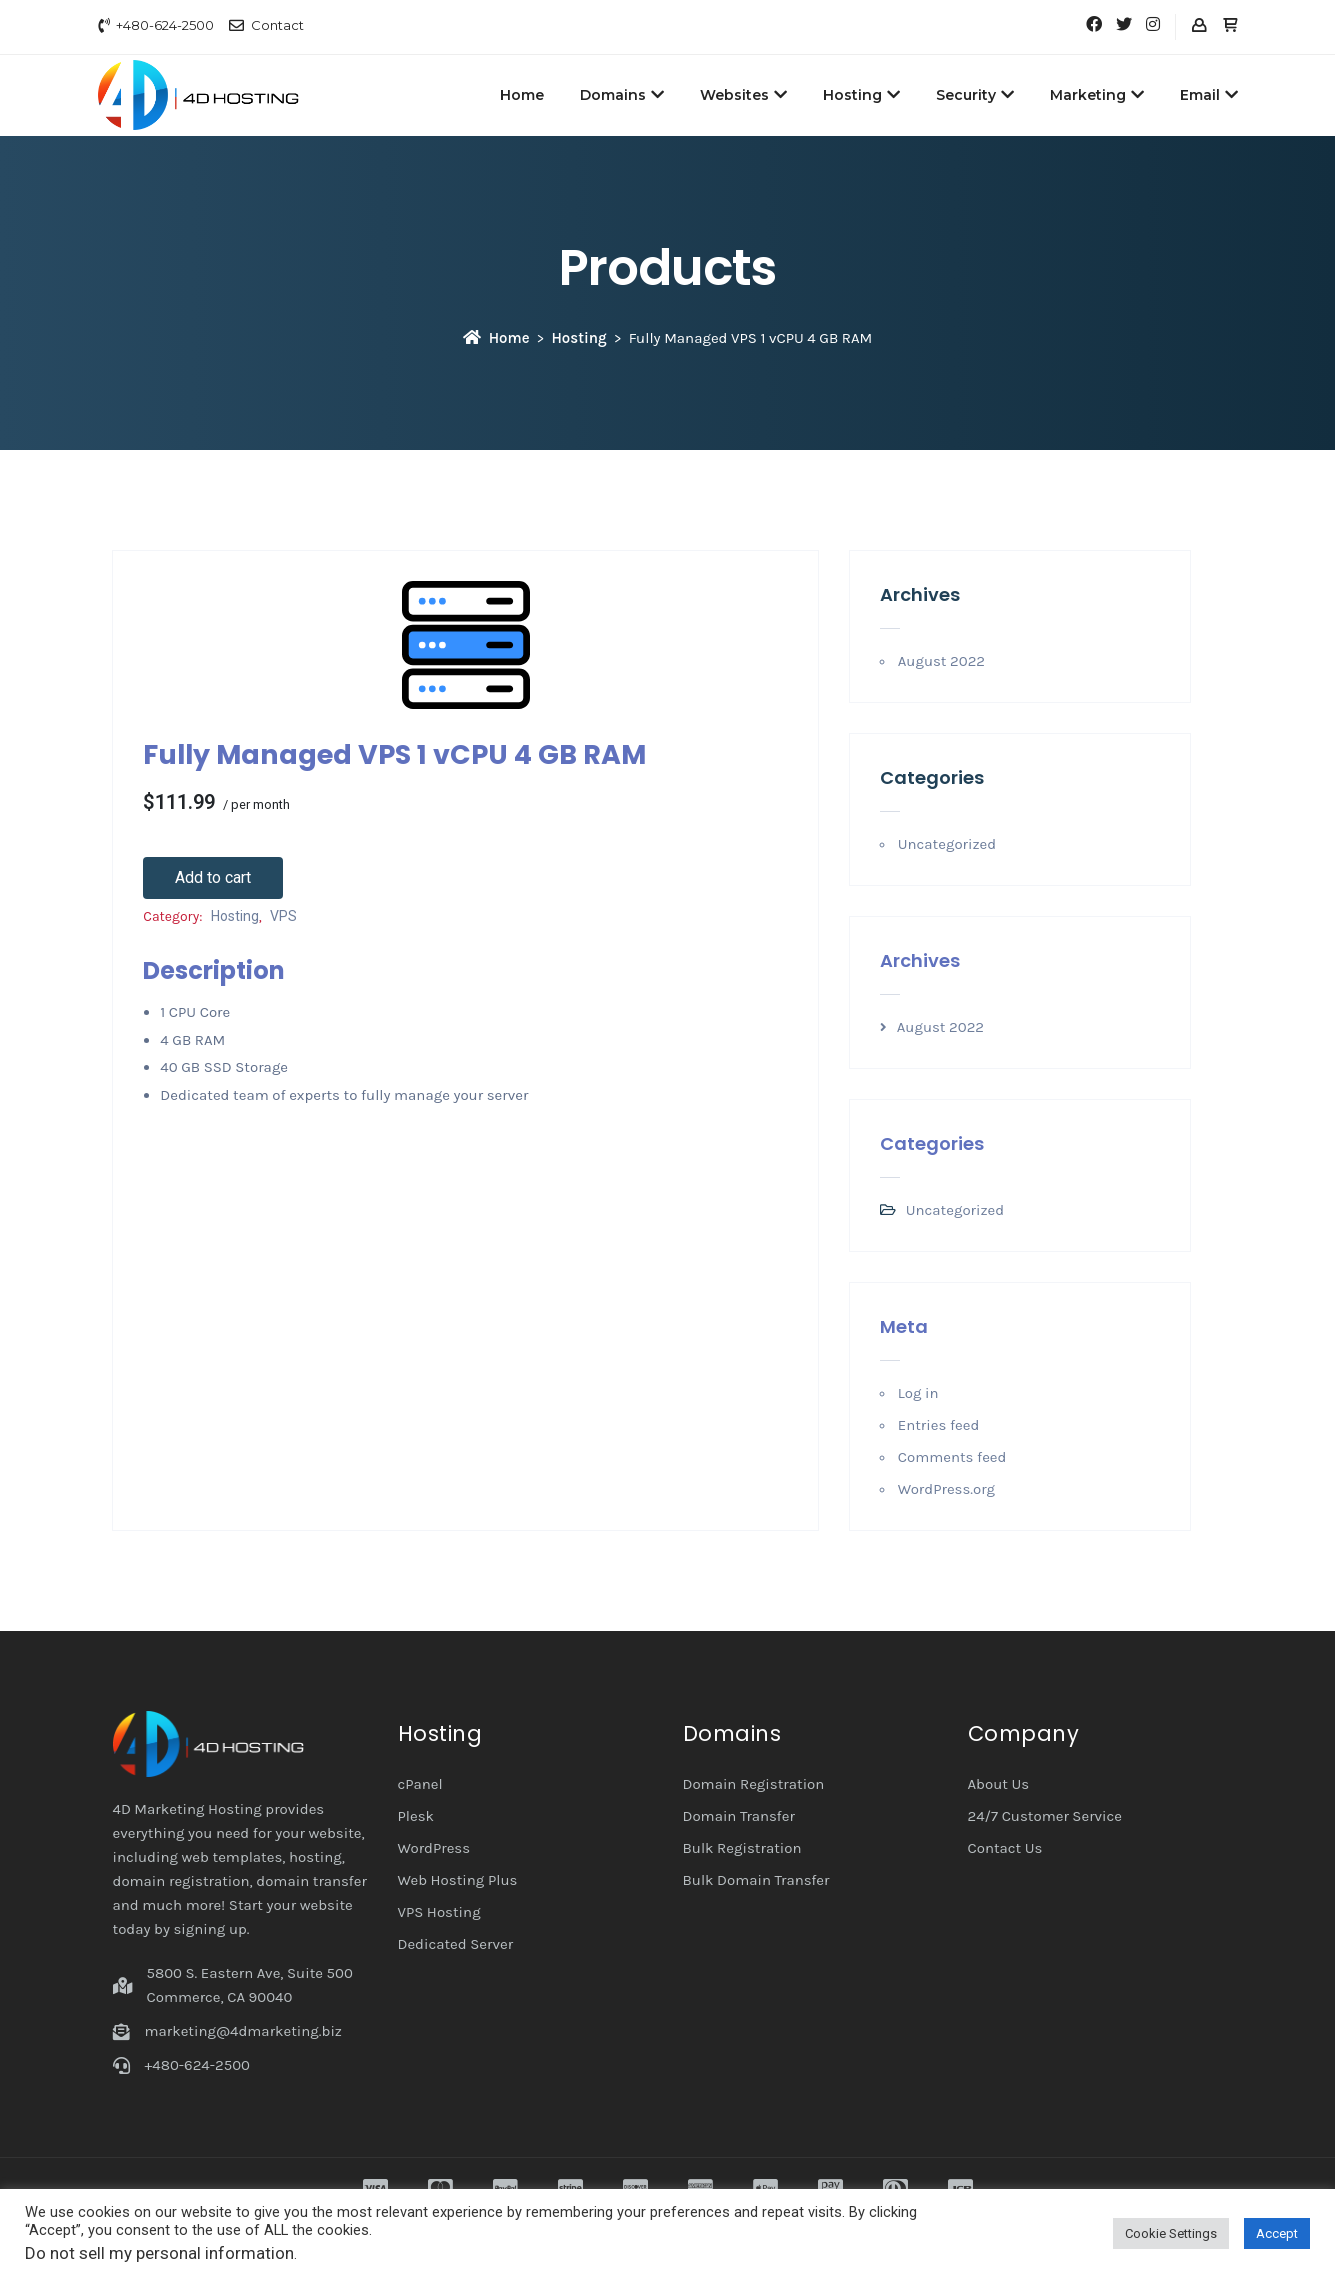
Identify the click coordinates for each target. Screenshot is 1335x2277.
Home (522, 95)
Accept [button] (1277, 2233)
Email (1209, 95)
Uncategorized (947, 844)
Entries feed (939, 1425)
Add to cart (213, 877)
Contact (277, 25)
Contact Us (1005, 1848)
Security (975, 95)
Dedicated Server (456, 1944)
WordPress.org (946, 1489)
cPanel (420, 1784)
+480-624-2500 (165, 25)
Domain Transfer (739, 1816)
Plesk (416, 1816)
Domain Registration (754, 1784)
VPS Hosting (439, 1912)
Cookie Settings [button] (1171, 2233)
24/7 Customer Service (1045, 1816)
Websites (743, 95)
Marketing (1097, 95)
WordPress (434, 1848)
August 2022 (941, 661)
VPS (283, 916)
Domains (622, 95)
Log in (918, 1393)
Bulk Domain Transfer (756, 1880)
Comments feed (952, 1457)
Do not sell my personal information (159, 2253)
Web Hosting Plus (458, 1880)
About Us (999, 1784)
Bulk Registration (742, 1848)
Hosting (861, 95)
